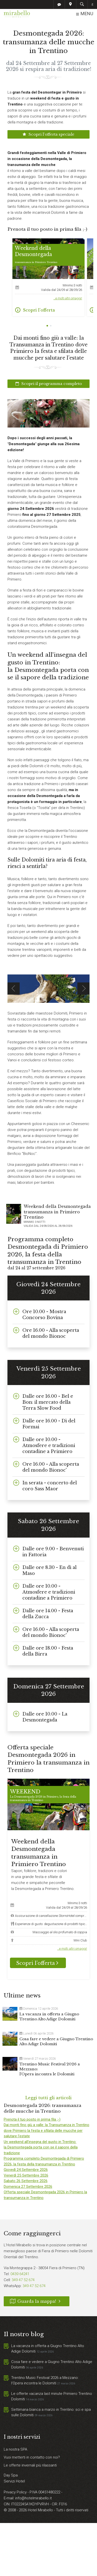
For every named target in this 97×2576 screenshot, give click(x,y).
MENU (84, 14)
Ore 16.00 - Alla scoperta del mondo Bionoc (50, 1333)
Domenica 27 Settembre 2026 (28, 2186)
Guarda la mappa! (36, 2301)
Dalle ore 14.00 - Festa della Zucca (47, 1613)
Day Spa (11, 2475)
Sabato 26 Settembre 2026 (26, 2181)
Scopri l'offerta (35, 310)
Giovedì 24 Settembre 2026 (26, 2169)
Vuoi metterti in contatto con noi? (32, 2457)
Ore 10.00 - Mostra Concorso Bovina (44, 1314)
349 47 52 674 (23, 2280)
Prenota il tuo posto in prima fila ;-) (32, 2119)
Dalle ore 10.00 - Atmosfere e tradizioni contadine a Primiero (48, 1445)
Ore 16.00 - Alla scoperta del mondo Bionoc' (50, 1467)
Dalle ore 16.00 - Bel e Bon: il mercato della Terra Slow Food (47, 1402)
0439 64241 (19, 2274)
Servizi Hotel (14, 2481)
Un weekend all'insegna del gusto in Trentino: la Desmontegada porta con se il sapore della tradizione (41, 2147)
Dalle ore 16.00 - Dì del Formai (48, 1424)
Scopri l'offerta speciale (48, 134)
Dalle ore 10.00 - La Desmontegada (44, 1717)
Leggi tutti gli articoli (48, 2097)
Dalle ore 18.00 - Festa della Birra (47, 1651)
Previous (13, 988)
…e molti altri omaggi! (67, 298)
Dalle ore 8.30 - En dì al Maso (49, 1570)
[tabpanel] (48, 277)
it (92, 4)
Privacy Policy (16, 2492)
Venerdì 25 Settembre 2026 (26, 2175)
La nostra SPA (15, 2449)
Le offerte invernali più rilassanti (30, 2465)
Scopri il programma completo (48, 383)
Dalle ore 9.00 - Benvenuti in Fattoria (53, 1551)
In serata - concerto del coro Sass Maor (49, 1486)
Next (83, 988)
